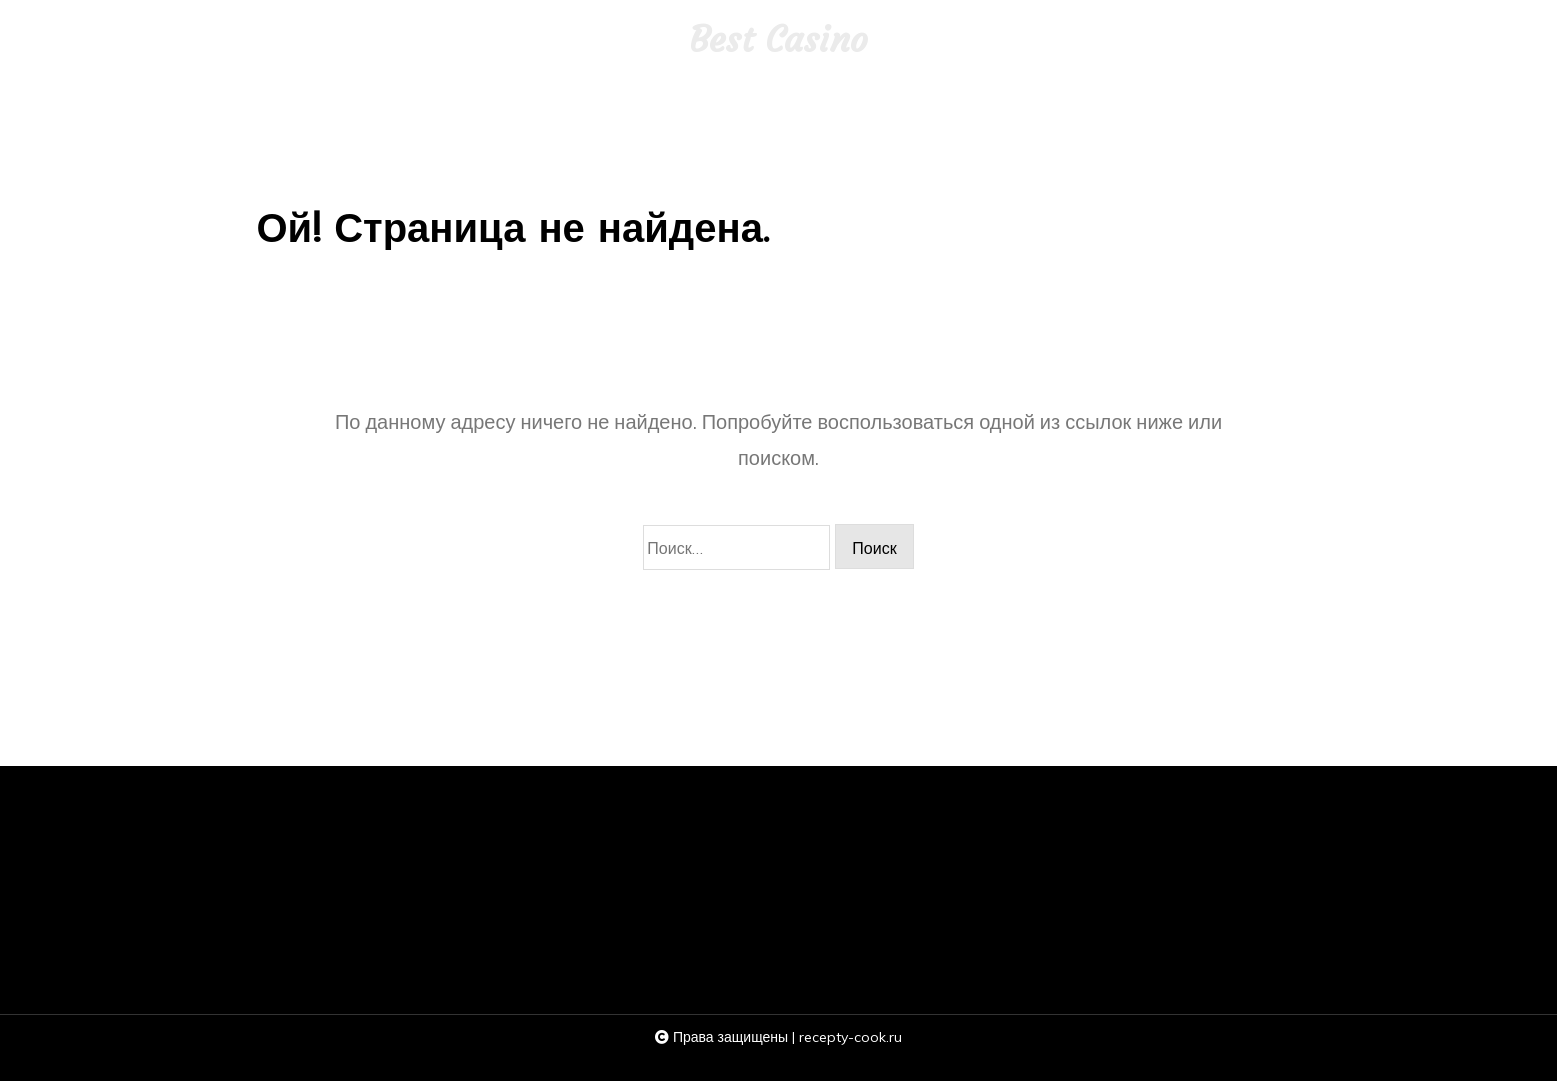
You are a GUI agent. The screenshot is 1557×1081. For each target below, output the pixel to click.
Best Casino (778, 40)
